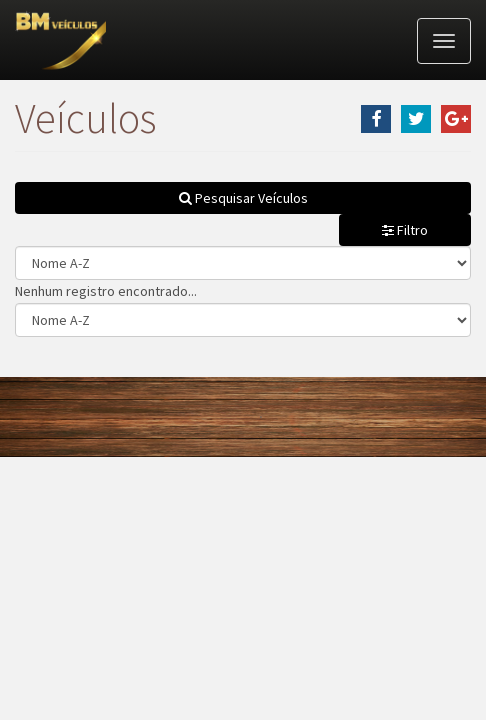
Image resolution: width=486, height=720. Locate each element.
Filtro (405, 230)
